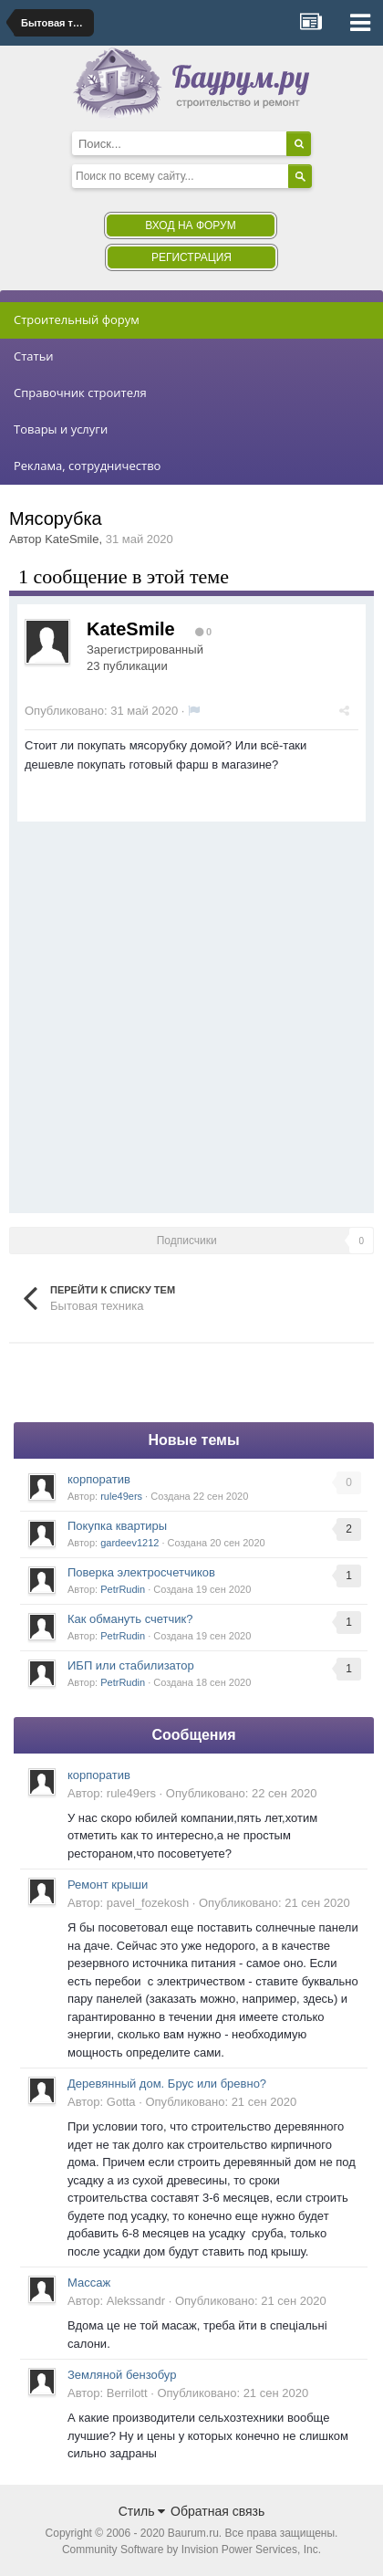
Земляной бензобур (121, 2375)
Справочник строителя (80, 392)
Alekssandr (136, 2301)
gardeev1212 (129, 1542)
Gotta (121, 2102)
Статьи (34, 356)
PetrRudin (122, 1589)
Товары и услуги (61, 429)
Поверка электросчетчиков (141, 1572)
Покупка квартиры (117, 1526)
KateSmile (71, 539)
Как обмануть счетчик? (130, 1619)
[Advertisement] (191, 1013)
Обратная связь (217, 2511)
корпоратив (98, 1479)
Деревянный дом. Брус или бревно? (166, 2083)
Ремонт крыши (107, 1884)
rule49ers (121, 1496)
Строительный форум (77, 319)
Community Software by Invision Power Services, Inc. (191, 2549)
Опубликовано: (101, 710)
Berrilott (127, 2393)
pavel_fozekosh (148, 1903)
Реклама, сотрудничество (87, 465)
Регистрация (191, 257)
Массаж (88, 2282)
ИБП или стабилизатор (130, 1665)
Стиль (142, 2511)
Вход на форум (190, 225)
